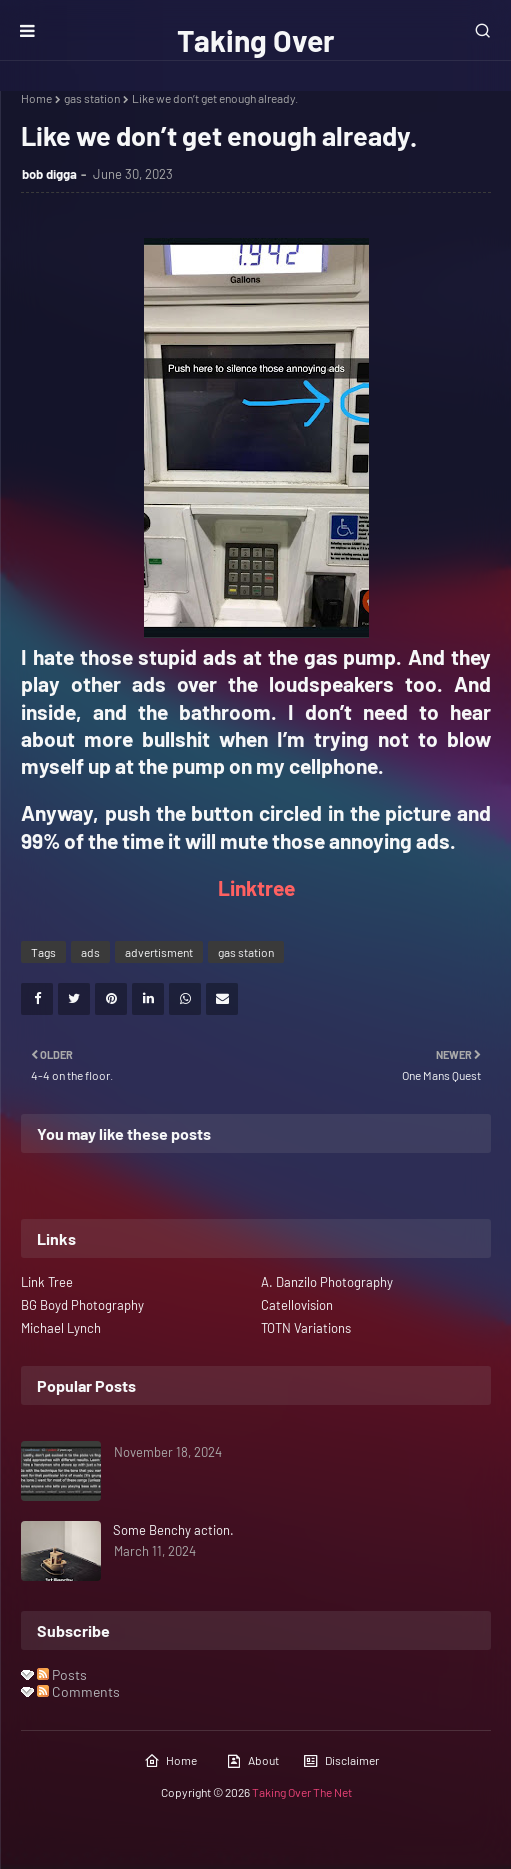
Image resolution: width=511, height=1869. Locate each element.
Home (36, 98)
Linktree (256, 887)
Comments (78, 1691)
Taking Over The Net (302, 1792)
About (252, 1761)
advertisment (159, 952)
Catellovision (297, 1305)
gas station (92, 98)
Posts (62, 1674)
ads (90, 952)
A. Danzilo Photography (327, 1282)
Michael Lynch (61, 1328)
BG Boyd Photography (82, 1305)
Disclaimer (341, 1761)
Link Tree (47, 1282)
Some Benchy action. (173, 1530)
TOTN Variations (306, 1328)
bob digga (49, 174)
